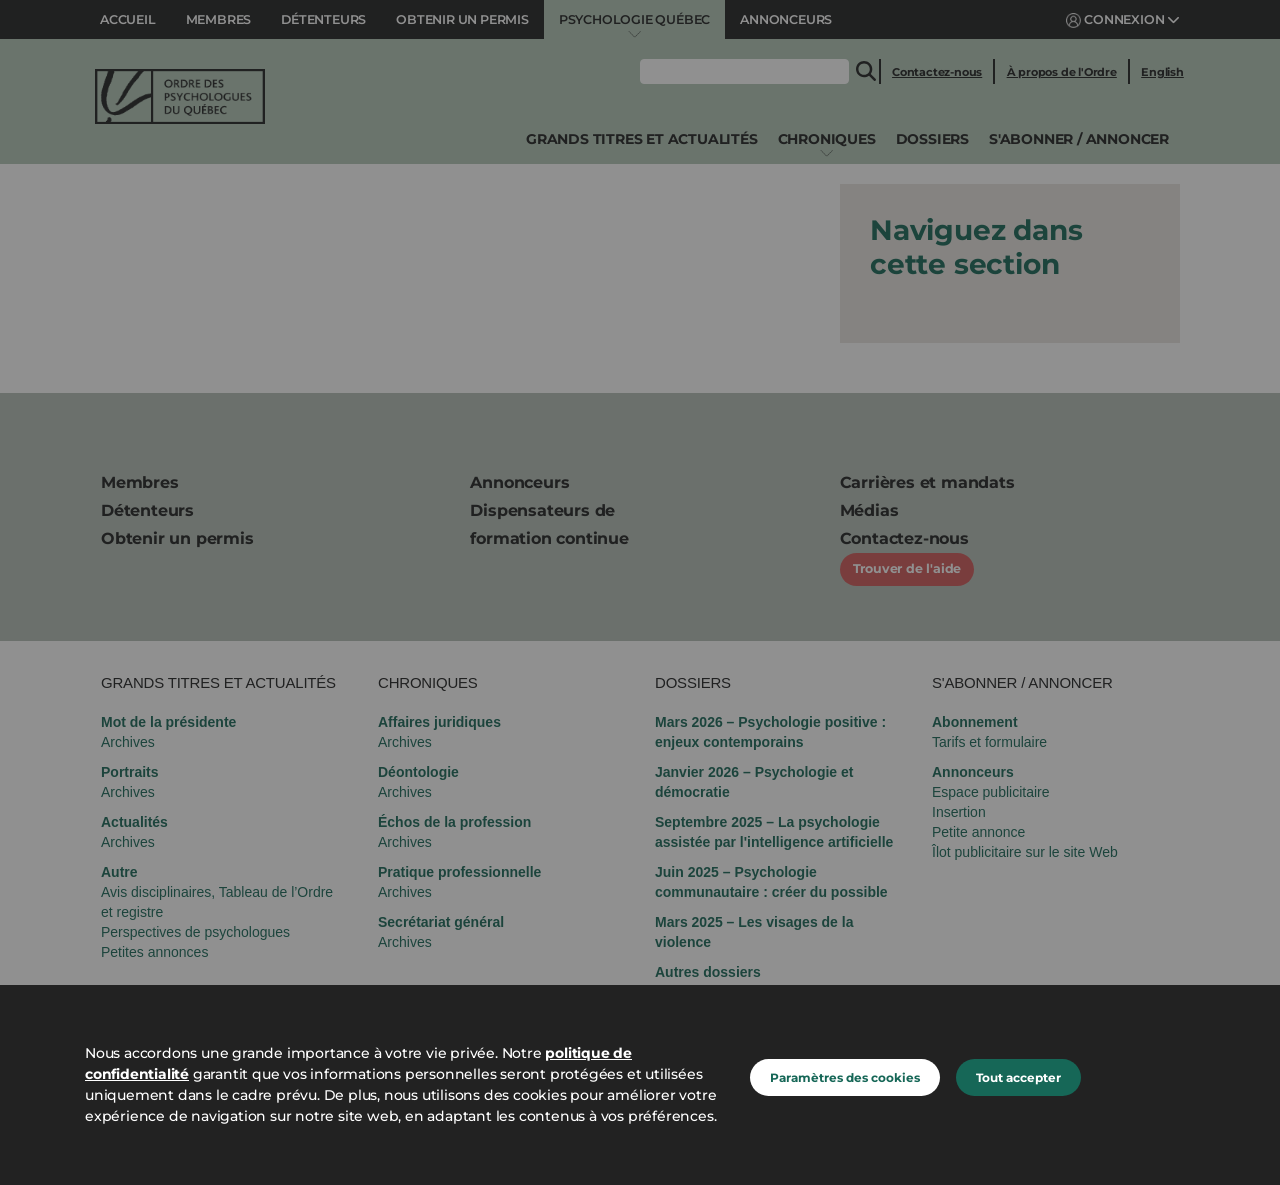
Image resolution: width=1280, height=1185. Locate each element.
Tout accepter (1018, 1077)
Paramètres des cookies (845, 1077)
